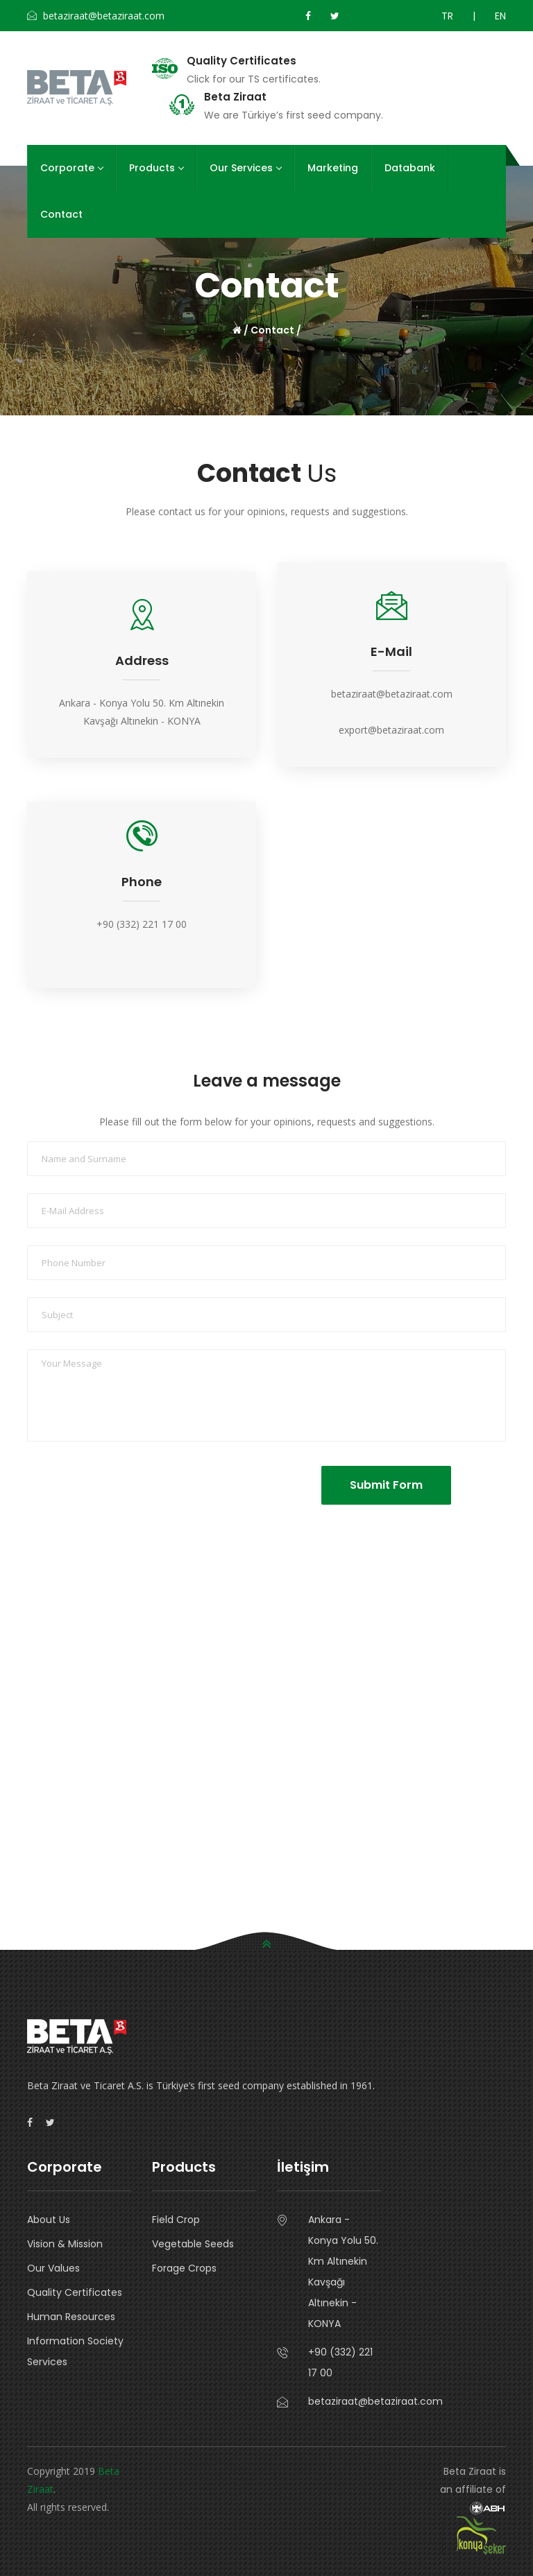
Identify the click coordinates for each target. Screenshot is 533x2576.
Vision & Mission (65, 2244)
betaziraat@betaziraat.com (391, 693)
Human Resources (71, 2317)
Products (156, 168)
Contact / (276, 330)
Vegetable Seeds (193, 2244)
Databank (409, 168)
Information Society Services (75, 2351)
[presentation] (142, 1493)
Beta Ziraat (235, 97)
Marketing (332, 168)
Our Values (53, 2268)
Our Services (245, 168)
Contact (61, 214)
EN (500, 16)
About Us (48, 2220)
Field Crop (176, 2220)
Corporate (71, 168)
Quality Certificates (241, 61)
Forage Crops (184, 2268)
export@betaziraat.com (391, 729)
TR (447, 16)
